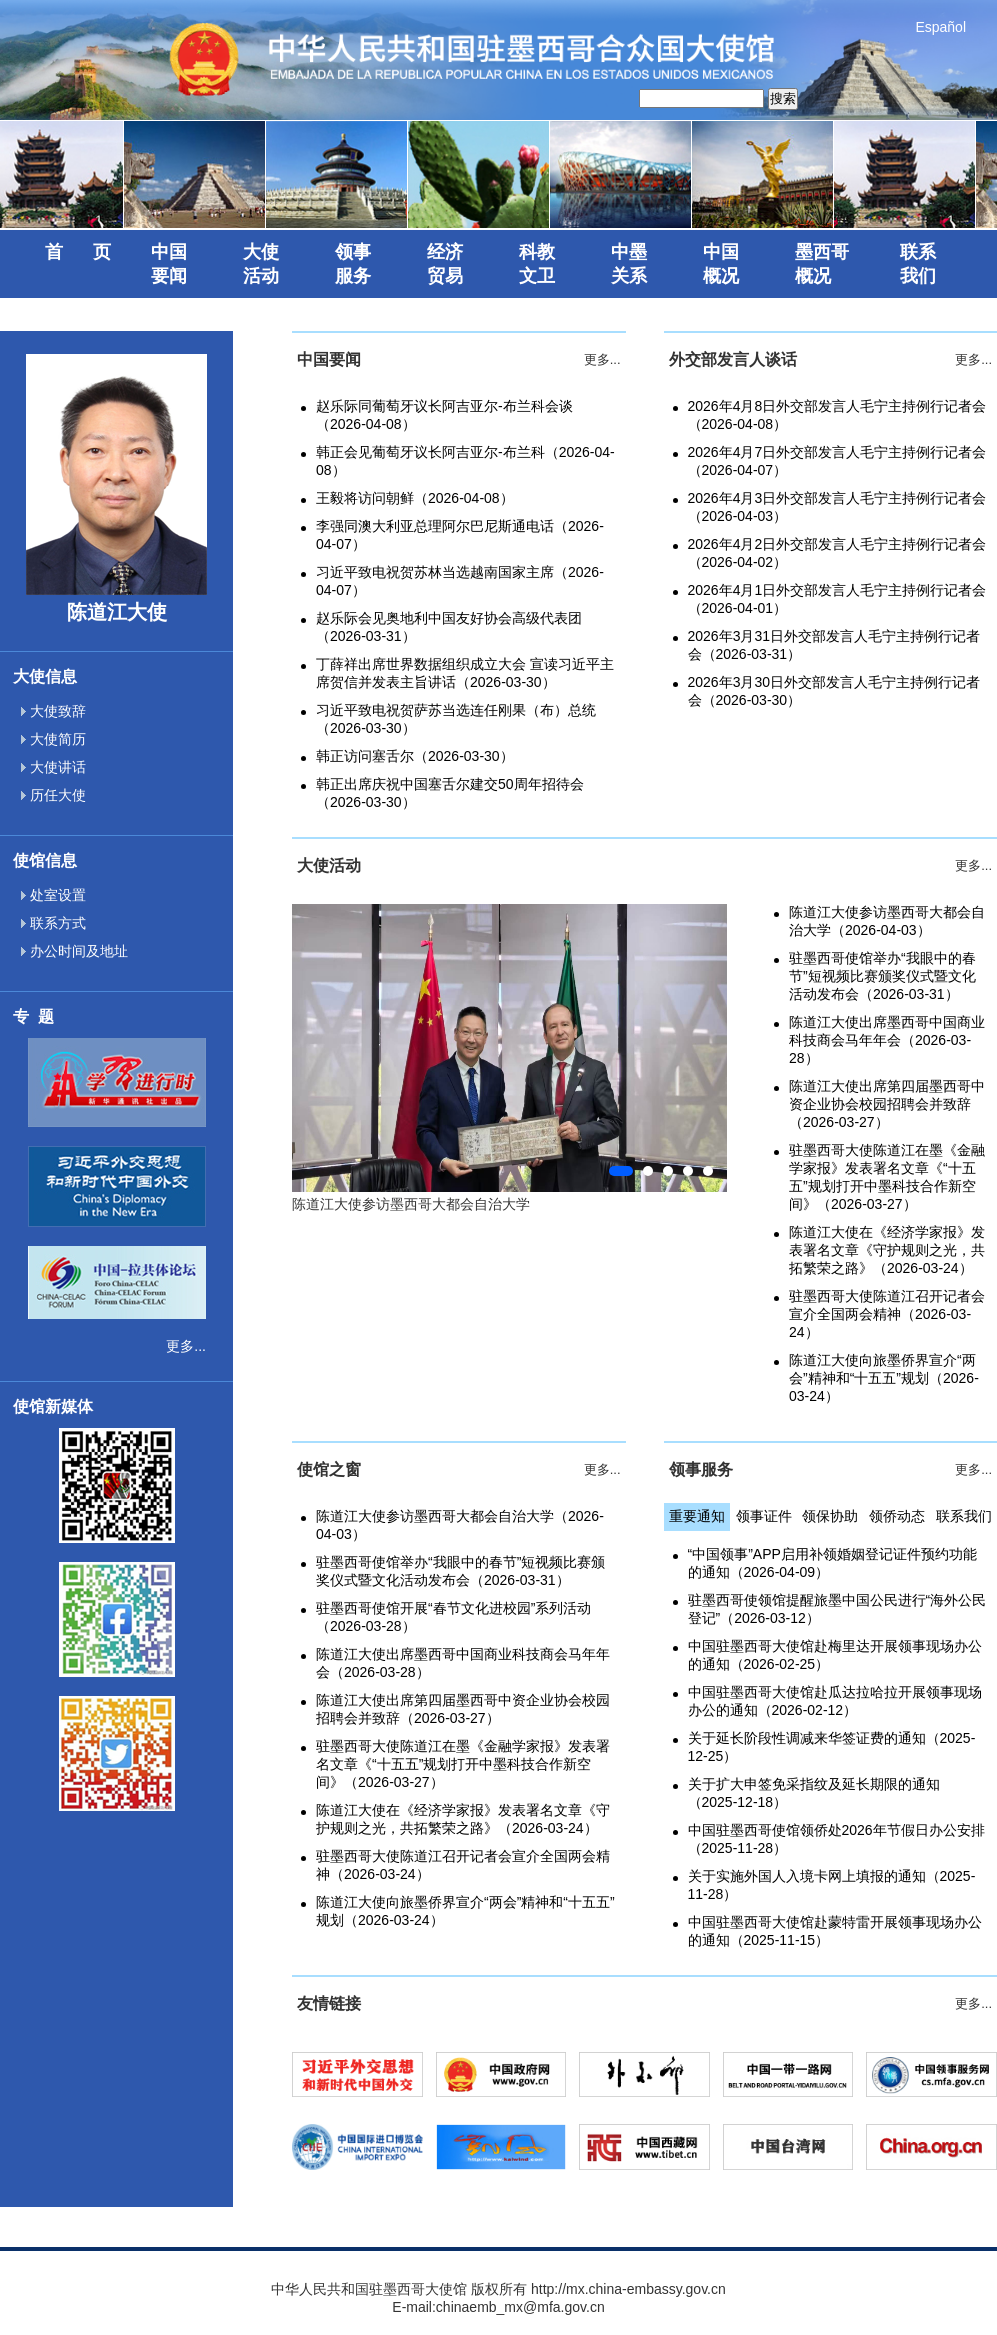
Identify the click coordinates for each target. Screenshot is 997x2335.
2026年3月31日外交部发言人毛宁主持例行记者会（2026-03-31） (834, 645)
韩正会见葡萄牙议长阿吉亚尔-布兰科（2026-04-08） (465, 461)
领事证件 (764, 1516)
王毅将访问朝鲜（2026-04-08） (415, 498)
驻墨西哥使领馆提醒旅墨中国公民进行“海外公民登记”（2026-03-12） (837, 1609)
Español (940, 27)
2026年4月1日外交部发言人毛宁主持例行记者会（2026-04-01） (837, 599)
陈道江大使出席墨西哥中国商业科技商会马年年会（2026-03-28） (887, 1040)
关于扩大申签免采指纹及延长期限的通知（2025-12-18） (814, 1793)
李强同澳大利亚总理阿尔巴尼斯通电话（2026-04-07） (460, 535)
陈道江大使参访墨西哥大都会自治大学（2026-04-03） (887, 921)
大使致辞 (53, 711)
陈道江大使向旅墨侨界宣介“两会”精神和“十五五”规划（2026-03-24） (884, 1378)
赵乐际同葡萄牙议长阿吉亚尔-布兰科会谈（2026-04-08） (444, 415)
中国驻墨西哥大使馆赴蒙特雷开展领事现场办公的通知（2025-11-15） (835, 1931)
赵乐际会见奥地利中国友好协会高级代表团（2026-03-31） (449, 627)
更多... (186, 1346)
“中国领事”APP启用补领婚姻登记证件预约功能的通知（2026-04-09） (832, 1563)
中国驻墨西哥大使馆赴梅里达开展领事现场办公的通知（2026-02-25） (835, 1655)
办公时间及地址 (74, 951)
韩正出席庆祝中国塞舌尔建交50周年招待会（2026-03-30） (450, 793)
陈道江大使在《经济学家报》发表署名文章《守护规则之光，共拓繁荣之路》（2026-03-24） (887, 1250)
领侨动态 (897, 1516)
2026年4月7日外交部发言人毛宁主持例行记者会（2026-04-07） (837, 461)
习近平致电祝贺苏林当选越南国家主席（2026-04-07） (460, 581)
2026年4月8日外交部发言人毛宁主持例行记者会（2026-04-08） (837, 415)
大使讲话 (53, 767)
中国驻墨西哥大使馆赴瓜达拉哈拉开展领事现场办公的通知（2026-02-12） (835, 1701)
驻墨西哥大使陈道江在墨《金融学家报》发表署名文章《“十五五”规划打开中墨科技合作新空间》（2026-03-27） (887, 1177)
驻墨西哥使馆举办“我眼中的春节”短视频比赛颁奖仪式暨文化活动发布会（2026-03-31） (882, 976)
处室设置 (53, 895)
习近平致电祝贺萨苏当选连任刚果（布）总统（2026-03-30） (456, 719)
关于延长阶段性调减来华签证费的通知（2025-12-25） (832, 1747)
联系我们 (964, 1516)
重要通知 (697, 1516)
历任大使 (53, 795)
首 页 (78, 252)
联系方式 (53, 923)
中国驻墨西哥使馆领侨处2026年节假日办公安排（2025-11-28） (836, 1839)
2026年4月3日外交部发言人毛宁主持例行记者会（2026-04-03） (837, 507)
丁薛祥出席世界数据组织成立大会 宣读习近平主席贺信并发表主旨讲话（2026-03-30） (465, 673)
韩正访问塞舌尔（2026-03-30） (415, 756)
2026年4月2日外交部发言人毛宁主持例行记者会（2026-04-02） (837, 553)
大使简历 (53, 739)
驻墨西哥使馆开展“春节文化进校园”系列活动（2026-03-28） (453, 1617)
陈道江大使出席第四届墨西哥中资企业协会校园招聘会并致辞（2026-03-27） (887, 1104)
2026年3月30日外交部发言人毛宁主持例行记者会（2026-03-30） (834, 691)
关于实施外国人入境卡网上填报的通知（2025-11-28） (832, 1885)
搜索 (783, 98)
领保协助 (830, 1516)
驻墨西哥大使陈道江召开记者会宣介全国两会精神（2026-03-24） (887, 1314)
